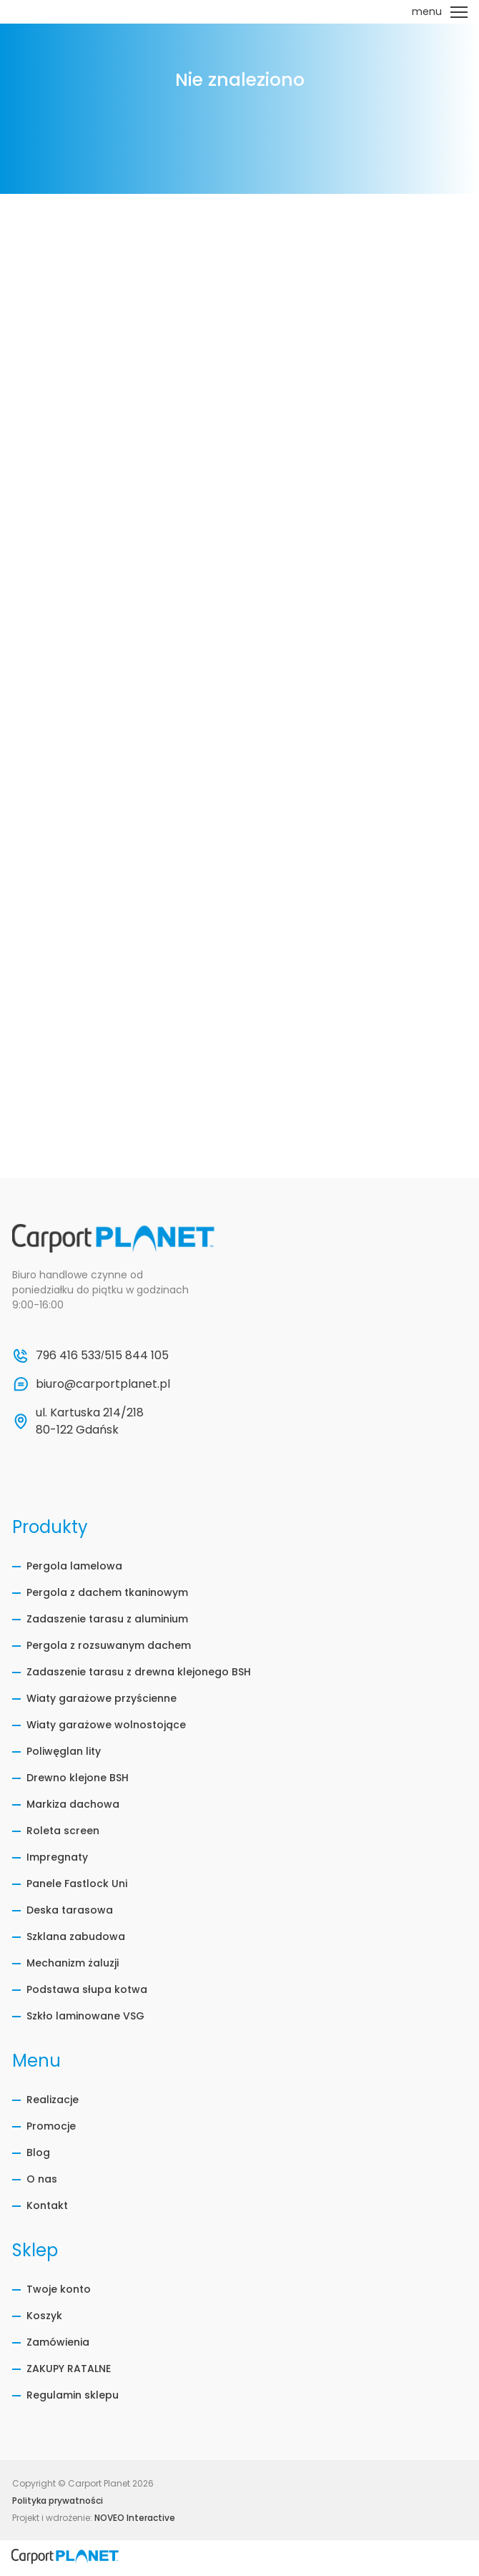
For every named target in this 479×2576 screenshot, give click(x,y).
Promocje (51, 2126)
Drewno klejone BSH (77, 1778)
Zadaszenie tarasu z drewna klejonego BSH (138, 1672)
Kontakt (47, 2205)
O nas (41, 2179)
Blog (38, 2152)
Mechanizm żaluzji (72, 1963)
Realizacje (52, 2099)
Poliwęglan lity (63, 1751)
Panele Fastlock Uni (76, 1883)
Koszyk (44, 2315)
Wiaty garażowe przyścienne (101, 1698)
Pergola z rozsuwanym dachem (108, 1645)
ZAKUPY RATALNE (68, 2368)
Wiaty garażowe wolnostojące (106, 1725)
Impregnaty (57, 1857)
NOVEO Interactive (134, 2518)
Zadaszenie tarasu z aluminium (107, 1619)
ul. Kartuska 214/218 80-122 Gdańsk (91, 1421)
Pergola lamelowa (74, 1566)
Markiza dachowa (72, 1804)
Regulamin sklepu (72, 2395)
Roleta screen (62, 1830)
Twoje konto (58, 2289)
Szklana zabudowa (75, 1936)
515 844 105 (136, 1355)
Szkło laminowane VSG (85, 2016)
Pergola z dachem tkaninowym (107, 1592)
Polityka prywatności (57, 2500)
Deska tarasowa (69, 1910)
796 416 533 (68, 1355)
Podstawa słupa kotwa (86, 1989)
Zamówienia (57, 2342)
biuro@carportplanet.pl (103, 1384)
